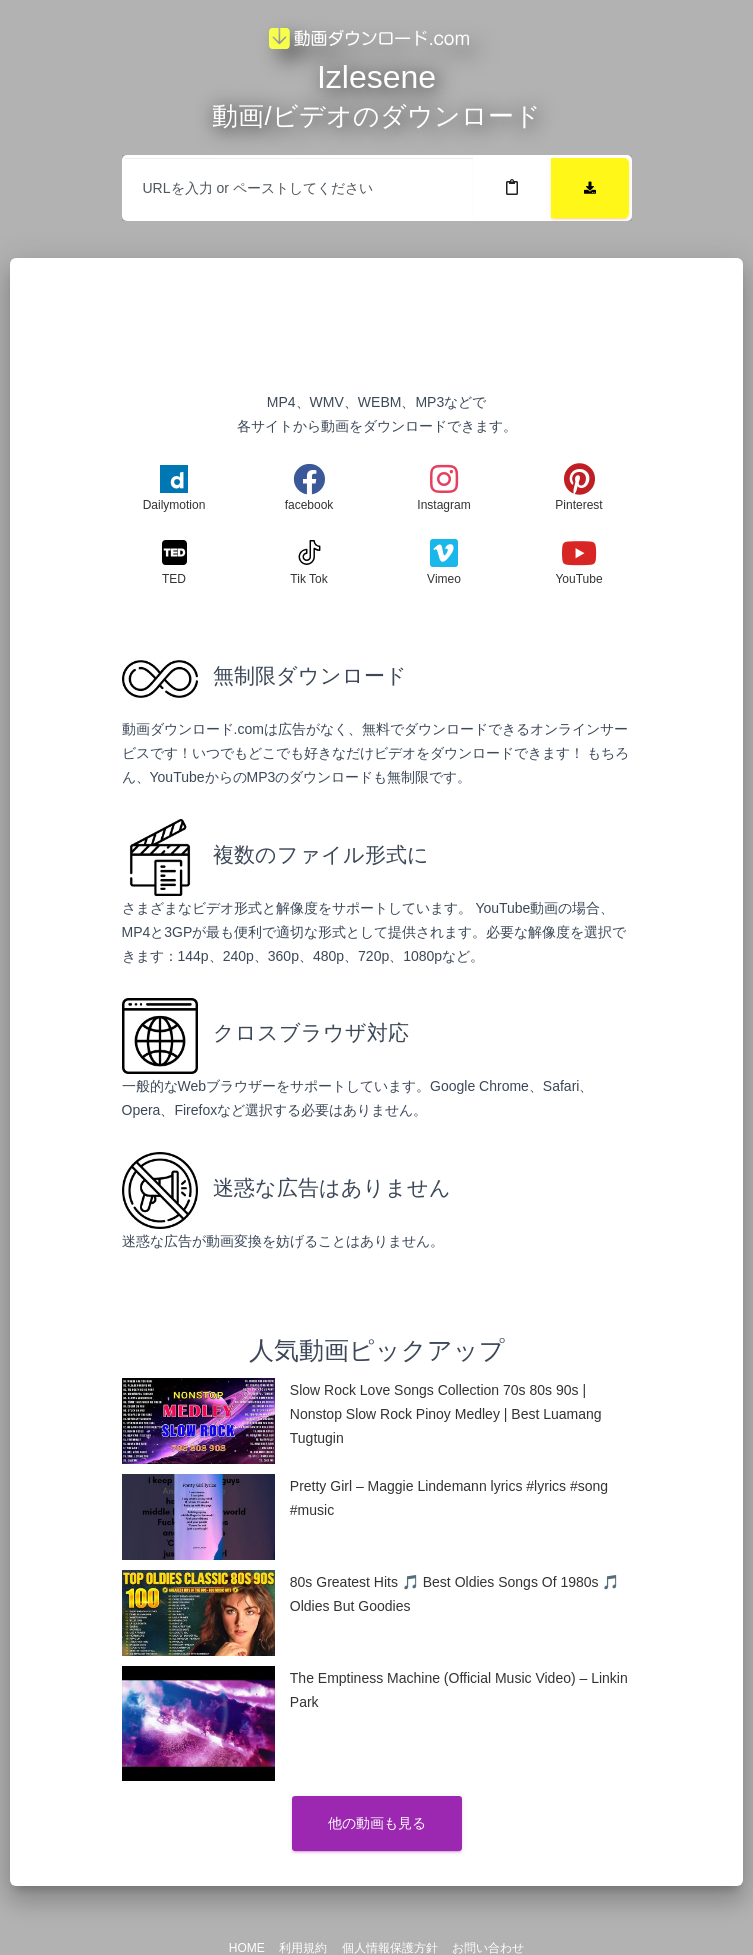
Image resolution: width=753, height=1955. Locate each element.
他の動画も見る (377, 1823)
